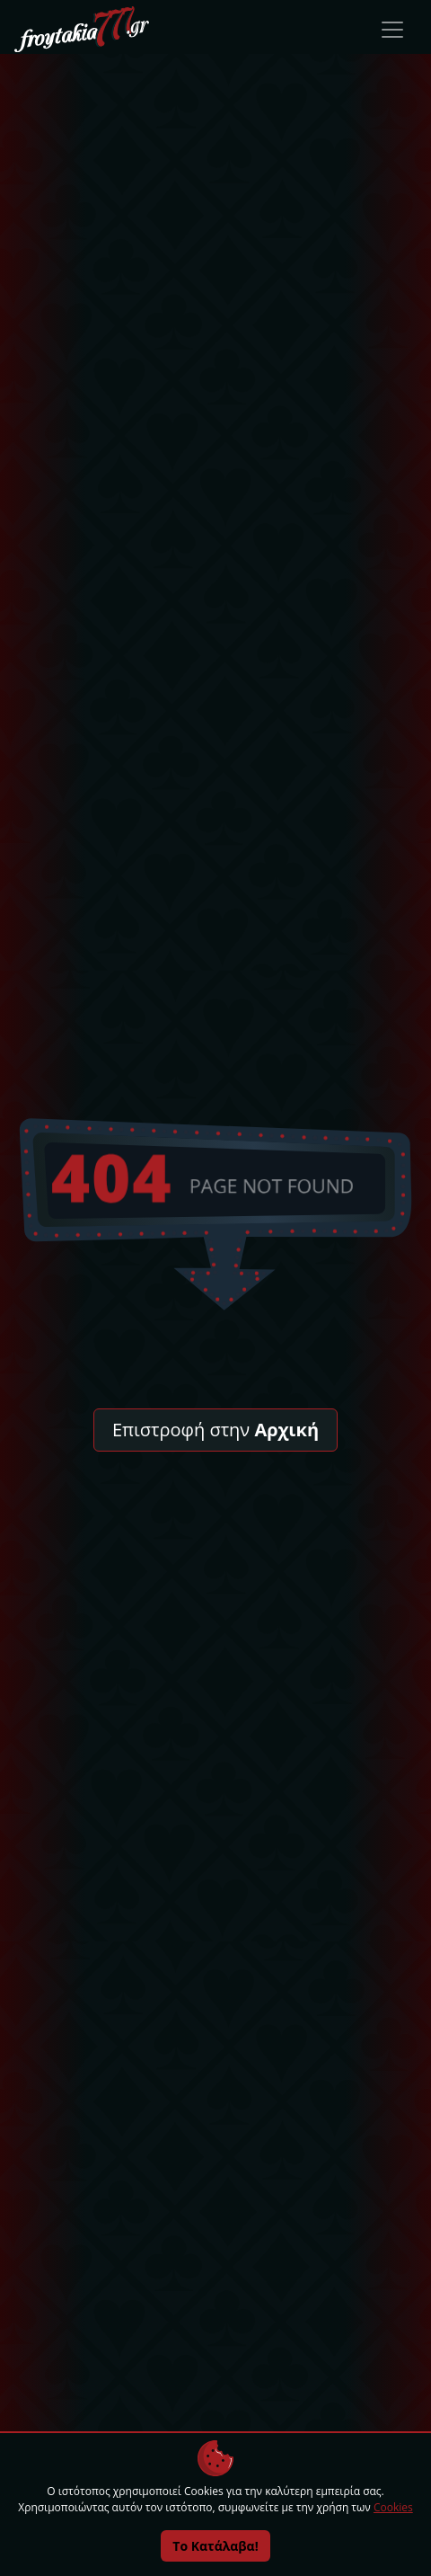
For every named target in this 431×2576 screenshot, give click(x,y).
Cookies (393, 2507)
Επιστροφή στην (215, 1429)
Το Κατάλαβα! (215, 2545)
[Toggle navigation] (392, 30)
